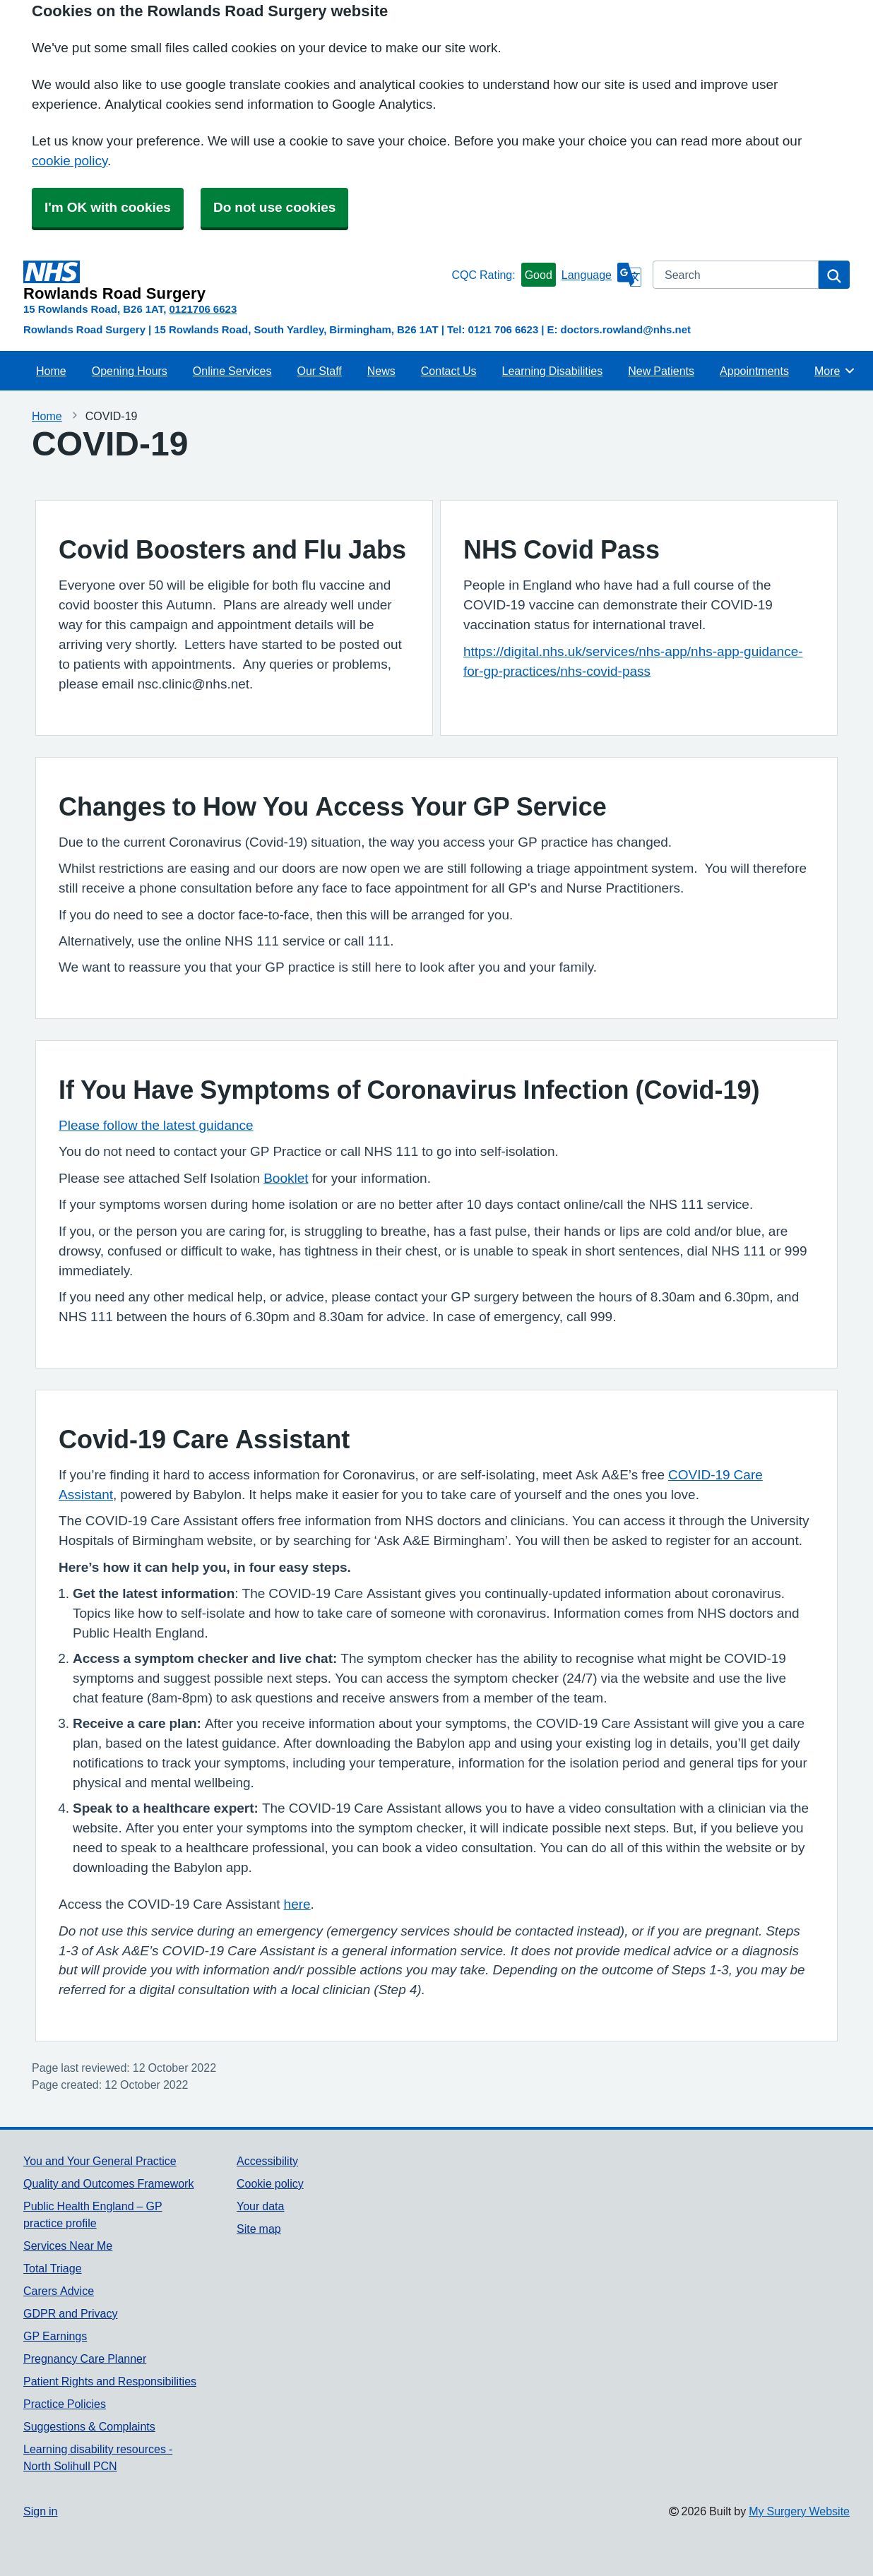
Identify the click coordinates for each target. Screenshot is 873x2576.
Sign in (40, 2511)
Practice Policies (64, 2403)
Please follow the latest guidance (156, 1125)
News (381, 370)
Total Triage (52, 2268)
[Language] (601, 275)
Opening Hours (129, 370)
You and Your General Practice (100, 2160)
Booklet (285, 1178)
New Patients (661, 370)
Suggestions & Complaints (89, 2426)
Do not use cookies (274, 207)
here (297, 1904)
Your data (260, 2206)
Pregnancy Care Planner (84, 2358)
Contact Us (449, 370)
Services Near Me (67, 2245)
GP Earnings (55, 2336)
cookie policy (69, 160)
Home (51, 370)
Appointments (754, 370)
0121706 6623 (203, 309)
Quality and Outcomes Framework (108, 2183)
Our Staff (319, 370)
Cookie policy (270, 2183)
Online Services (232, 370)
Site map (259, 2228)
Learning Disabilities (551, 370)
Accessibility (267, 2160)
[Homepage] (234, 281)
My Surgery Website (799, 2511)
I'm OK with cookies (107, 207)
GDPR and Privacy (70, 2313)
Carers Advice (58, 2290)
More (835, 370)
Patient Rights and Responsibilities (109, 2381)
